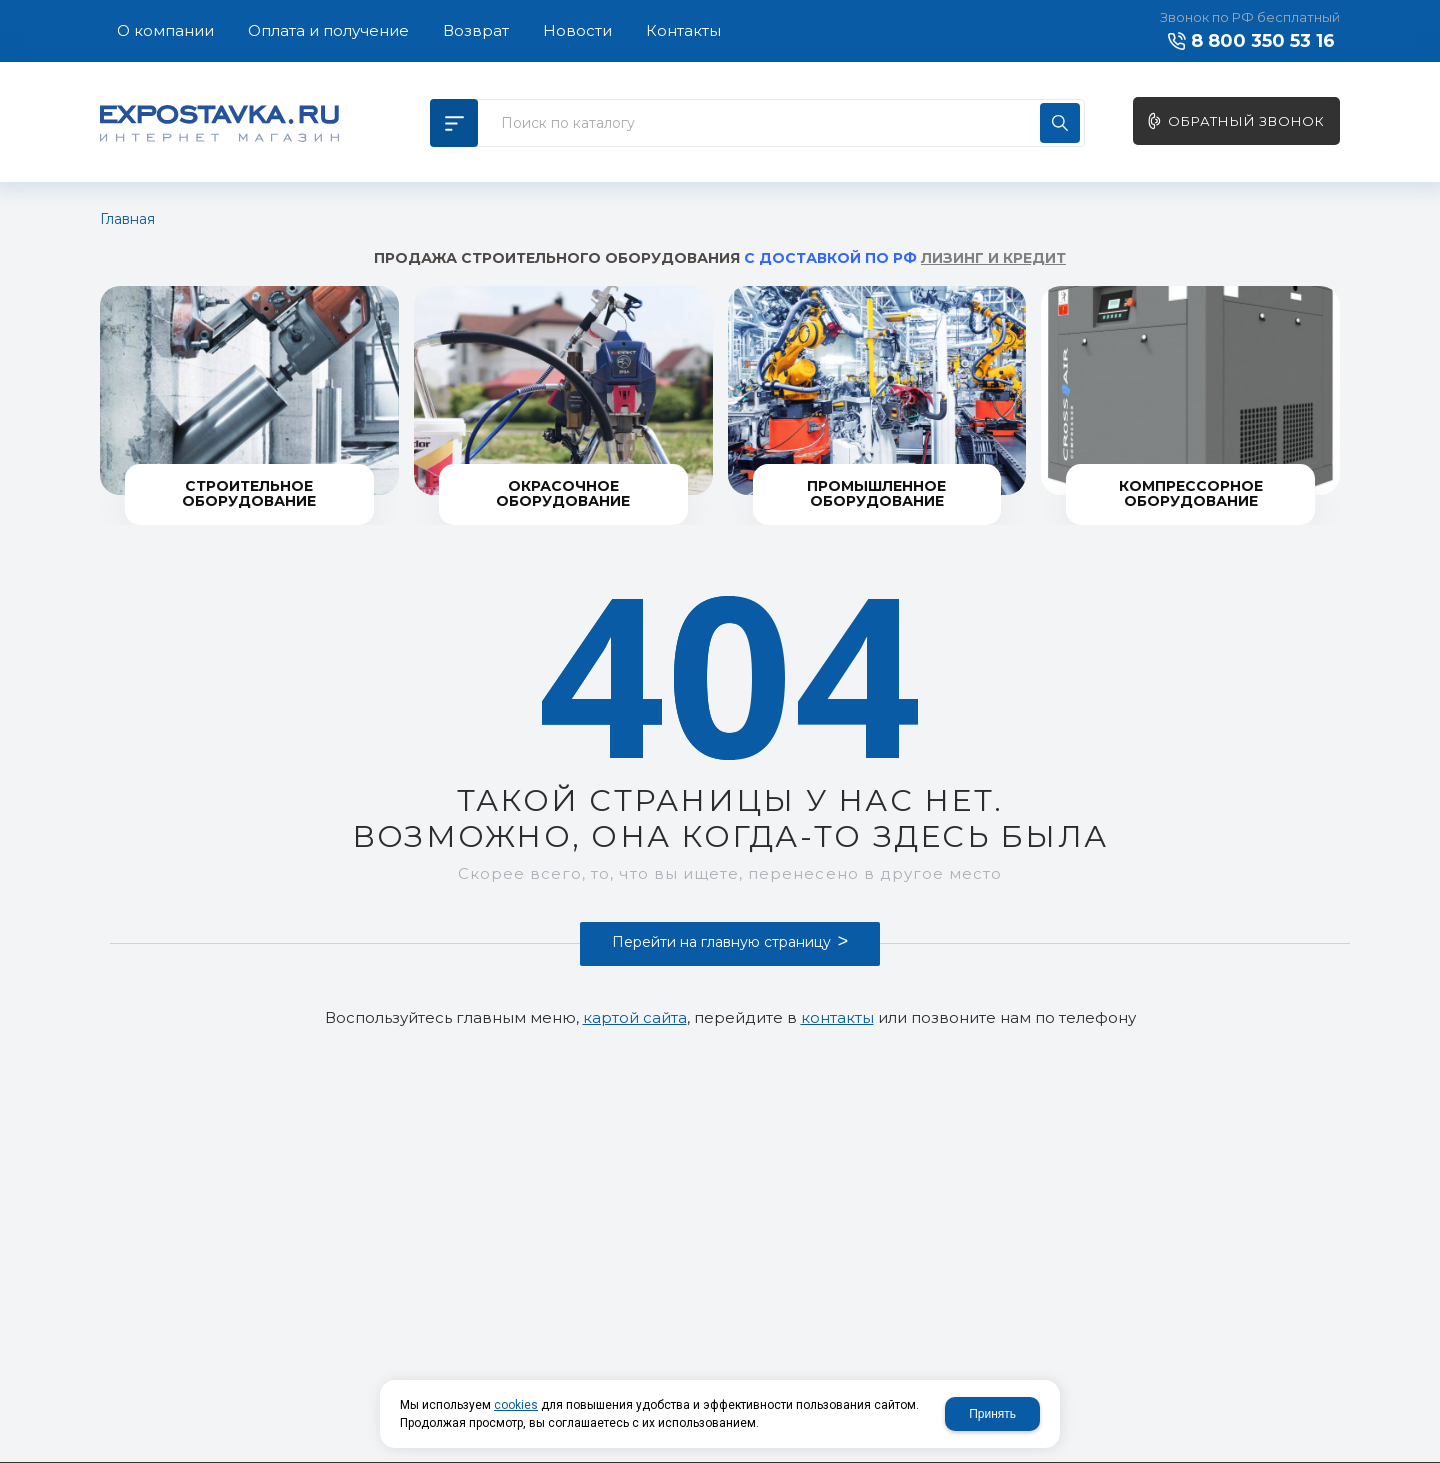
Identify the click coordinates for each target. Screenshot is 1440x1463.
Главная (127, 219)
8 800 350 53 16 (1263, 41)
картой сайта (635, 1017)
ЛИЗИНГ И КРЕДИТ (993, 258)
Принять (992, 1414)
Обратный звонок (1246, 121)
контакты (837, 1017)
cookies (516, 1405)
